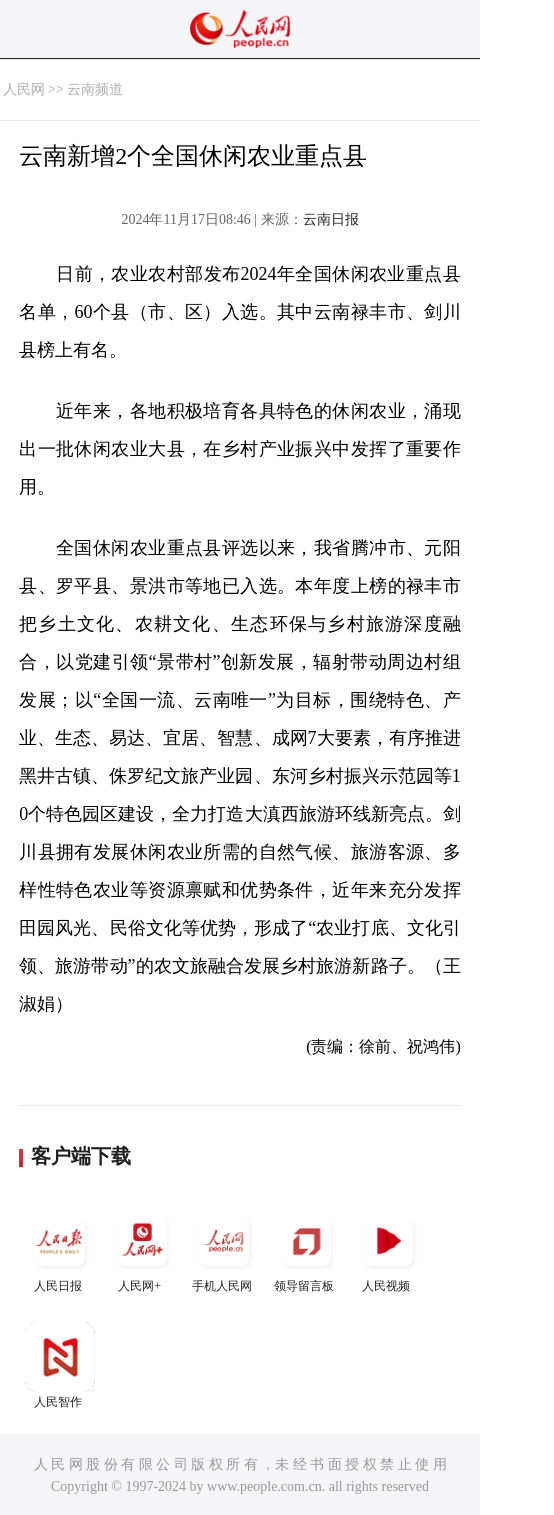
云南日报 (331, 219)
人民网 (24, 89)
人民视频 (388, 1249)
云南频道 (95, 89)
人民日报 (60, 1249)
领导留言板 (306, 1249)
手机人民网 (224, 1249)
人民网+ (142, 1249)
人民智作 (60, 1365)
